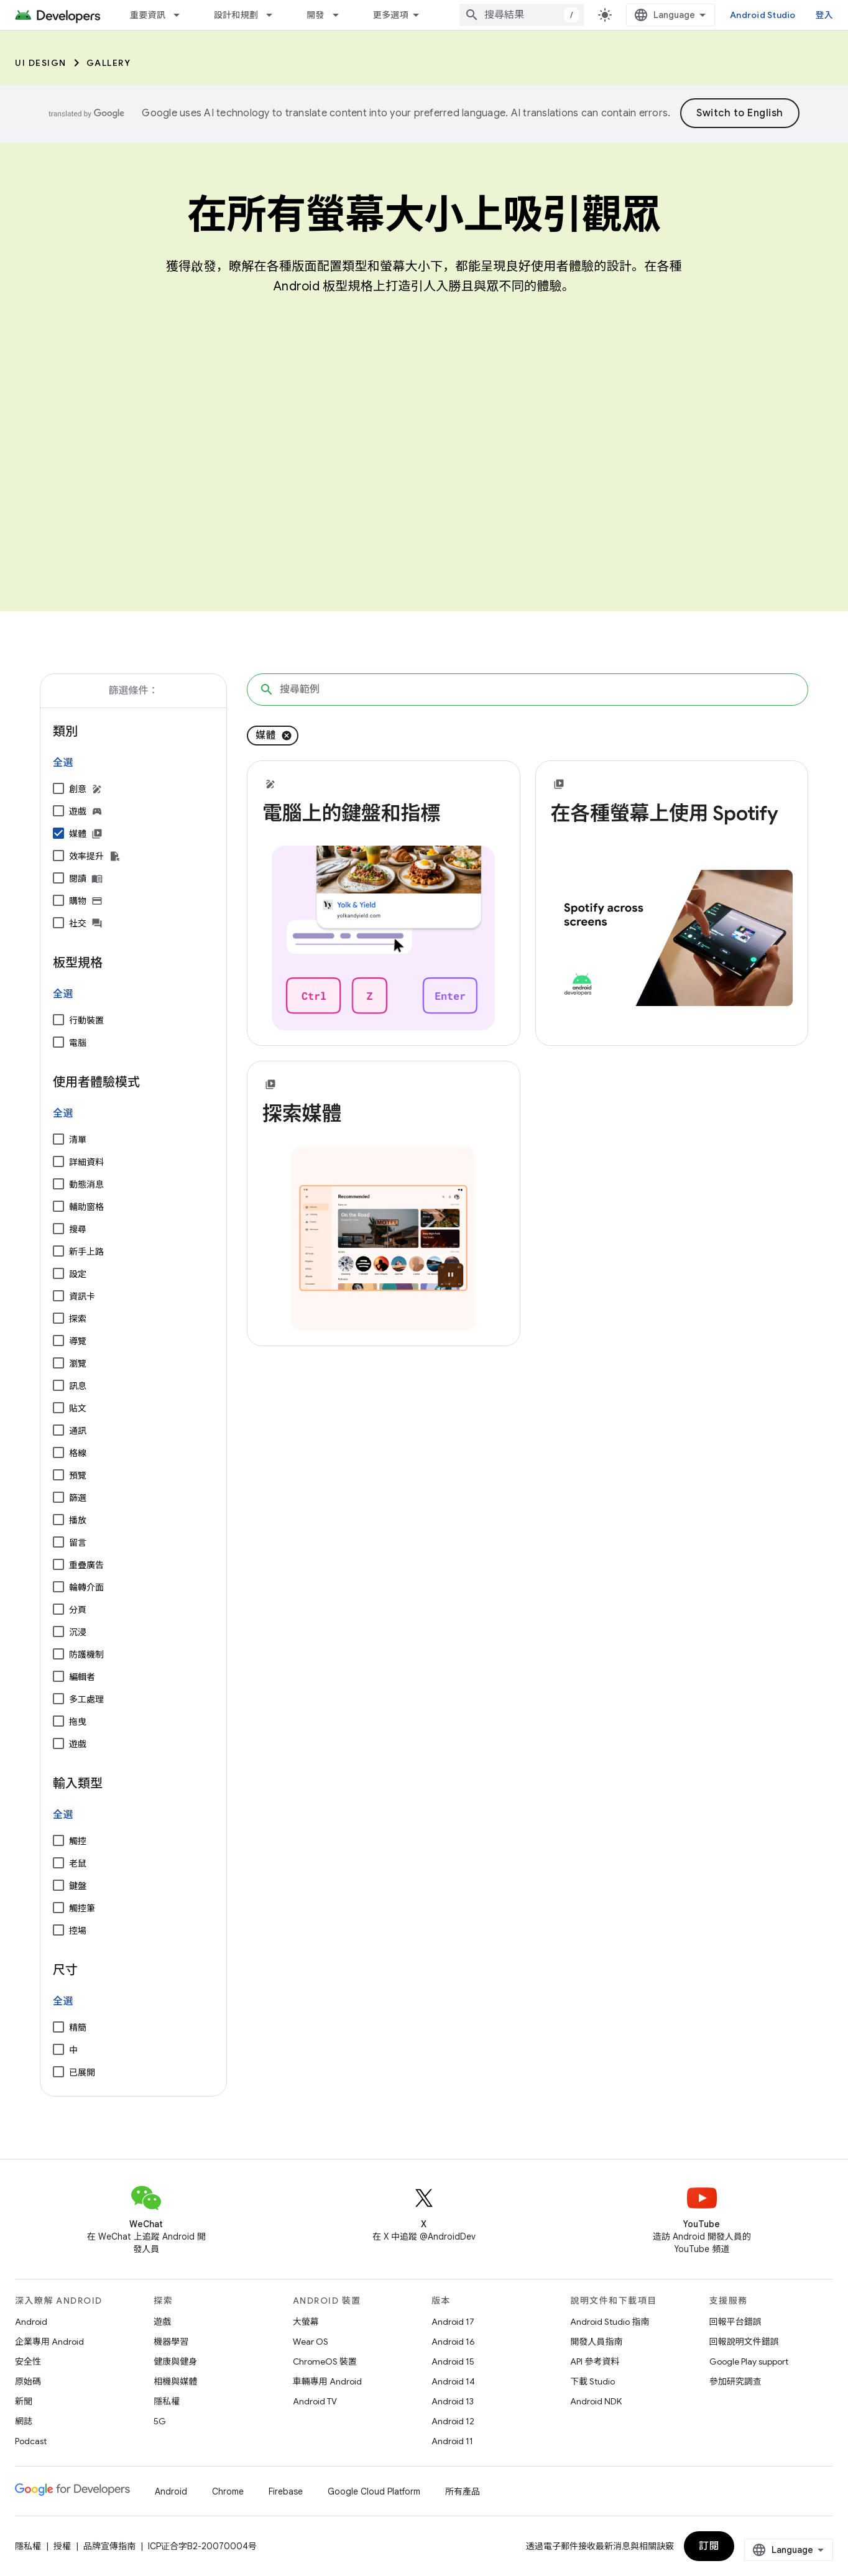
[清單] (58, 1139)
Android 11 (452, 2441)
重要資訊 (147, 15)
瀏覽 (77, 1363)
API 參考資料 (594, 2361)
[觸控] (58, 1840)
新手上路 (86, 1251)
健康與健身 (175, 2361)
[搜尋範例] (527, 689)
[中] (58, 2049)
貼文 (77, 1408)
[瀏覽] (58, 1363)
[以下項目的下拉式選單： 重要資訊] (182, 15)
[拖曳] (58, 1721)
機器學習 (171, 2341)
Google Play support (748, 2361)
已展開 (82, 2072)
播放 (77, 1520)
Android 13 (452, 2401)
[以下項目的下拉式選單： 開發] (341, 15)
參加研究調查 (735, 2381)
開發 (315, 15)
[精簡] (58, 2027)
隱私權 (167, 2401)
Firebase (286, 2491)
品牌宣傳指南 (109, 2546)
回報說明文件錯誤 (744, 2341)
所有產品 (462, 2491)
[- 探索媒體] (383, 1113)
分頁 (77, 1609)
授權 (62, 2546)
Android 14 (453, 2381)
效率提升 (86, 856)
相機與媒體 (175, 2381)
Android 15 (452, 2361)
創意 (77, 789)
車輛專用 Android (327, 2381)
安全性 (28, 2361)
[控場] (58, 1930)
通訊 (77, 1430)
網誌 (23, 2421)
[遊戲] (58, 810)
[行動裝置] (58, 1019)
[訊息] (58, 1385)
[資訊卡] (58, 1295)
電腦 (77, 1042)
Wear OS (310, 2341)
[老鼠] (58, 1862)
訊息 (77, 1386)
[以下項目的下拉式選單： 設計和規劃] (275, 15)
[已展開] (58, 2071)
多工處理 (86, 1699)
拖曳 (77, 1721)
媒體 (77, 833)
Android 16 (453, 2341)
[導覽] (58, 1340)
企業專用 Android (49, 2341)
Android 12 (452, 2421)
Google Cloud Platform (374, 2491)
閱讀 (77, 878)
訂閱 (709, 2546)
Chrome (228, 2491)
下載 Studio (592, 2381)
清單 (77, 1139)
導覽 (77, 1341)
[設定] (58, 1273)
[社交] (58, 922)
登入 (825, 15)
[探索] (58, 1318)
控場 (77, 1930)
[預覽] (58, 1474)
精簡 (77, 2027)
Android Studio (763, 15)
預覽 (77, 1475)
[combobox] (521, 15)
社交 (77, 923)
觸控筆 (82, 1908)
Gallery (108, 62)
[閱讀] (58, 878)
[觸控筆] (58, 1907)
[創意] (58, 788)
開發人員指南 (596, 2341)
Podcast (31, 2441)
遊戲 (77, 811)
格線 (77, 1453)
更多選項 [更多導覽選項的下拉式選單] (390, 15)
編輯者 (82, 1677)
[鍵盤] (58, 1885)
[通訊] (58, 1430)
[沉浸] (58, 1631)
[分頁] (58, 1609)
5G (160, 2421)
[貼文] (58, 1407)
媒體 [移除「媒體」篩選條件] (266, 735)
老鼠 (77, 1863)
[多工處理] (58, 1698)
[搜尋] (58, 1228)
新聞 (23, 2401)
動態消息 (86, 1184)
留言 (77, 1542)
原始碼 (28, 2381)
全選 (63, 763)
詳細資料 (86, 1162)
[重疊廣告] (58, 1564)
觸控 (77, 1841)
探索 (77, 1318)
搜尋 (77, 1229)
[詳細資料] (58, 1161)
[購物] (58, 900)
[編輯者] (58, 1676)
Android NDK (596, 2401)
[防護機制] (58, 1654)
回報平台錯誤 (735, 2321)
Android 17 (452, 2321)
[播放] (58, 1519)
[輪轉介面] (58, 1586)
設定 (77, 1274)
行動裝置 (86, 1020)
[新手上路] (58, 1251)
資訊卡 (82, 1296)
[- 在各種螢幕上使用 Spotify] (672, 813)
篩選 (77, 1497)
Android (31, 2321)
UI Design (41, 62)
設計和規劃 (236, 15)
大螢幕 (306, 2321)
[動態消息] (58, 1183)
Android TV (315, 2401)
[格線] (58, 1452)
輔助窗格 (86, 1206)
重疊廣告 (86, 1565)
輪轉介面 (86, 1587)
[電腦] (58, 1042)
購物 (77, 901)
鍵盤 (77, 1885)
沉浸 (77, 1632)
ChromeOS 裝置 (325, 2361)
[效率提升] (58, 855)
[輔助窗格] (58, 1206)
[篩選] (58, 1497)
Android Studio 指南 (609, 2321)
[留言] (58, 1542)
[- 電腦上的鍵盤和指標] (383, 813)
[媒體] (58, 833)
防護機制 (86, 1654)
